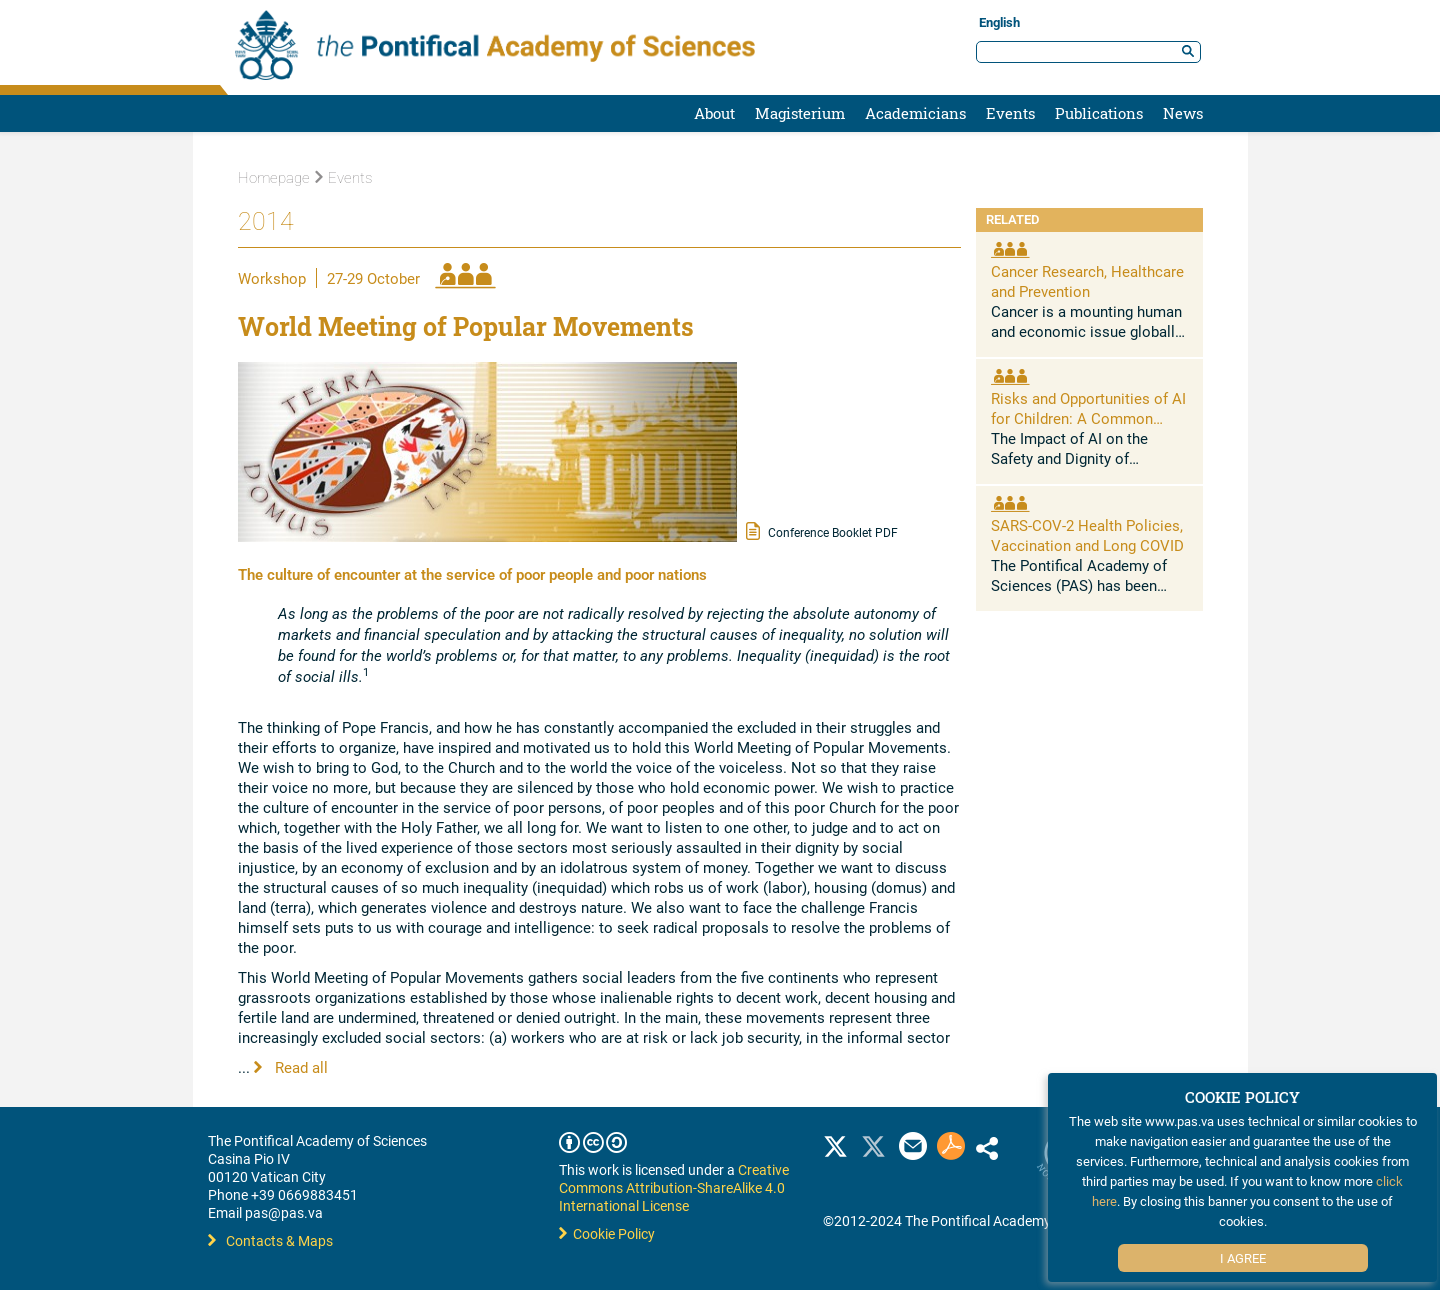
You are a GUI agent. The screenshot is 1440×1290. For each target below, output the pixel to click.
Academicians (915, 113)
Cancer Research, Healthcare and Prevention (1087, 281)
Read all (291, 1067)
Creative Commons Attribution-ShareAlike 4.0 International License (674, 1187)
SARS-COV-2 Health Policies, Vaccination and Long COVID (1087, 535)
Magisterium (800, 113)
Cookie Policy (607, 1233)
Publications (1099, 113)
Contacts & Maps (270, 1240)
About (714, 113)
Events (1010, 113)
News (1183, 113)
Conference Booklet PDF (822, 531)
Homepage (274, 178)
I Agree (1243, 1258)
